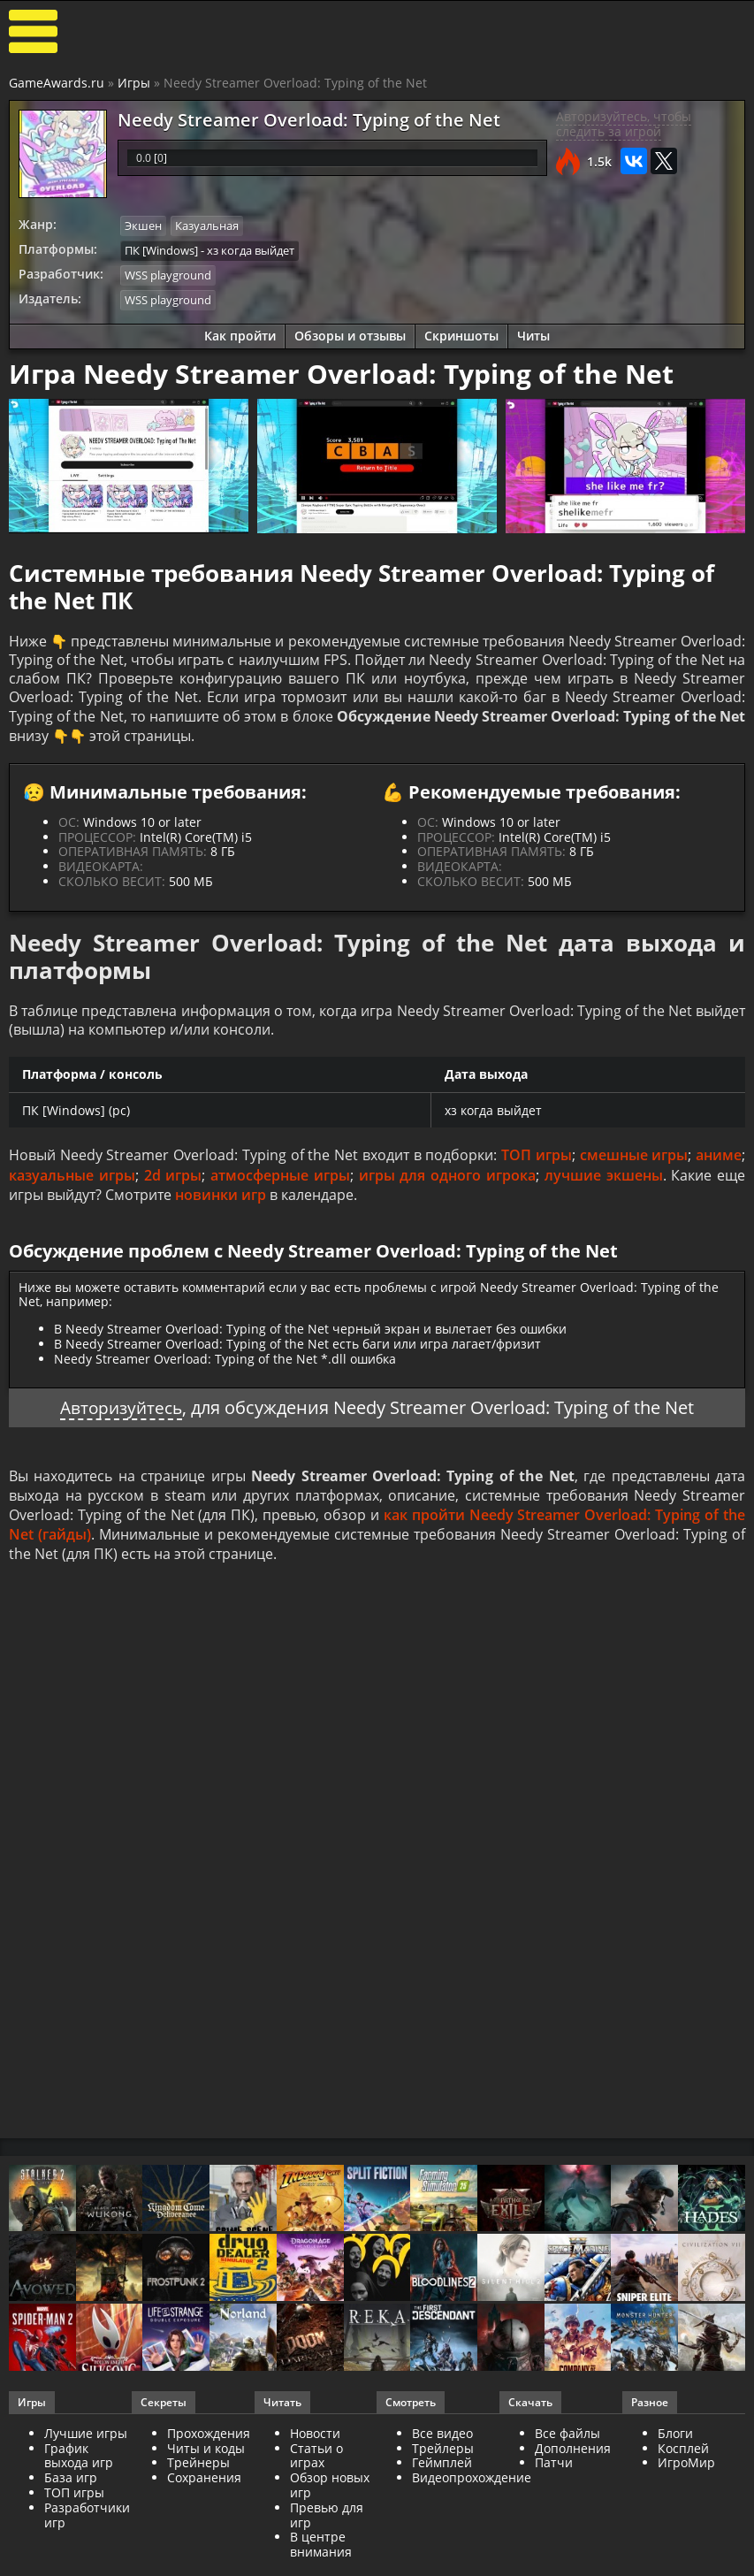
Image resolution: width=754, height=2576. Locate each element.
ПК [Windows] (161, 249)
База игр (70, 2487)
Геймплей (442, 2472)
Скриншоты (461, 333)
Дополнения (573, 2457)
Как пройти (240, 333)
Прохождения (208, 2442)
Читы (533, 333)
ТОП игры (536, 1162)
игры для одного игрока (447, 1182)
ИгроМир (686, 2472)
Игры (134, 82)
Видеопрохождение (471, 2487)
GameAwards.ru (56, 82)
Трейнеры (198, 2472)
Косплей (683, 2457)
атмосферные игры (280, 1182)
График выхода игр (78, 2464)
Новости (315, 2442)
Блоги (675, 2442)
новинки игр (220, 1202)
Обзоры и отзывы (350, 333)
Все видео (442, 2442)
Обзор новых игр (329, 2495)
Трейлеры (443, 2457)
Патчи (554, 2472)
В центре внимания (321, 2554)
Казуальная (207, 225)
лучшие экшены (604, 1182)
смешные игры (634, 1162)
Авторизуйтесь (121, 1414)
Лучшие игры (85, 2442)
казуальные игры (72, 1182)
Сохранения (204, 2487)
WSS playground (168, 274)
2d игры (173, 1182)
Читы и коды (206, 2457)
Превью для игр (326, 2524)
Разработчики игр (87, 2524)
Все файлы (567, 2442)
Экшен (143, 225)
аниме (719, 1162)
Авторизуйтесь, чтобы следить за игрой (623, 124)
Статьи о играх (316, 2464)
